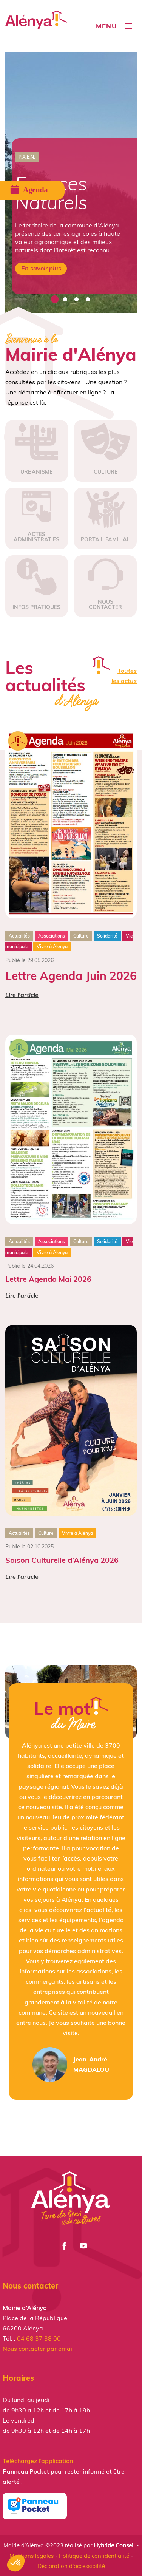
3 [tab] (76, 299)
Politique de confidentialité (94, 2555)
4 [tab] (88, 299)
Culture (81, 936)
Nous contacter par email (38, 2348)
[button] (16, 2563)
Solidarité (107, 936)
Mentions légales (31, 2555)
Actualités (19, 936)
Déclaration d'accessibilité (71, 2566)
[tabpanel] (71, 182)
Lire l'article (22, 994)
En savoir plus (41, 268)
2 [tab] (65, 299)
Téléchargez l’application (38, 2461)
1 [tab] (54, 299)
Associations (51, 936)
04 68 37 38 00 (39, 2338)
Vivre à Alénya (52, 946)
